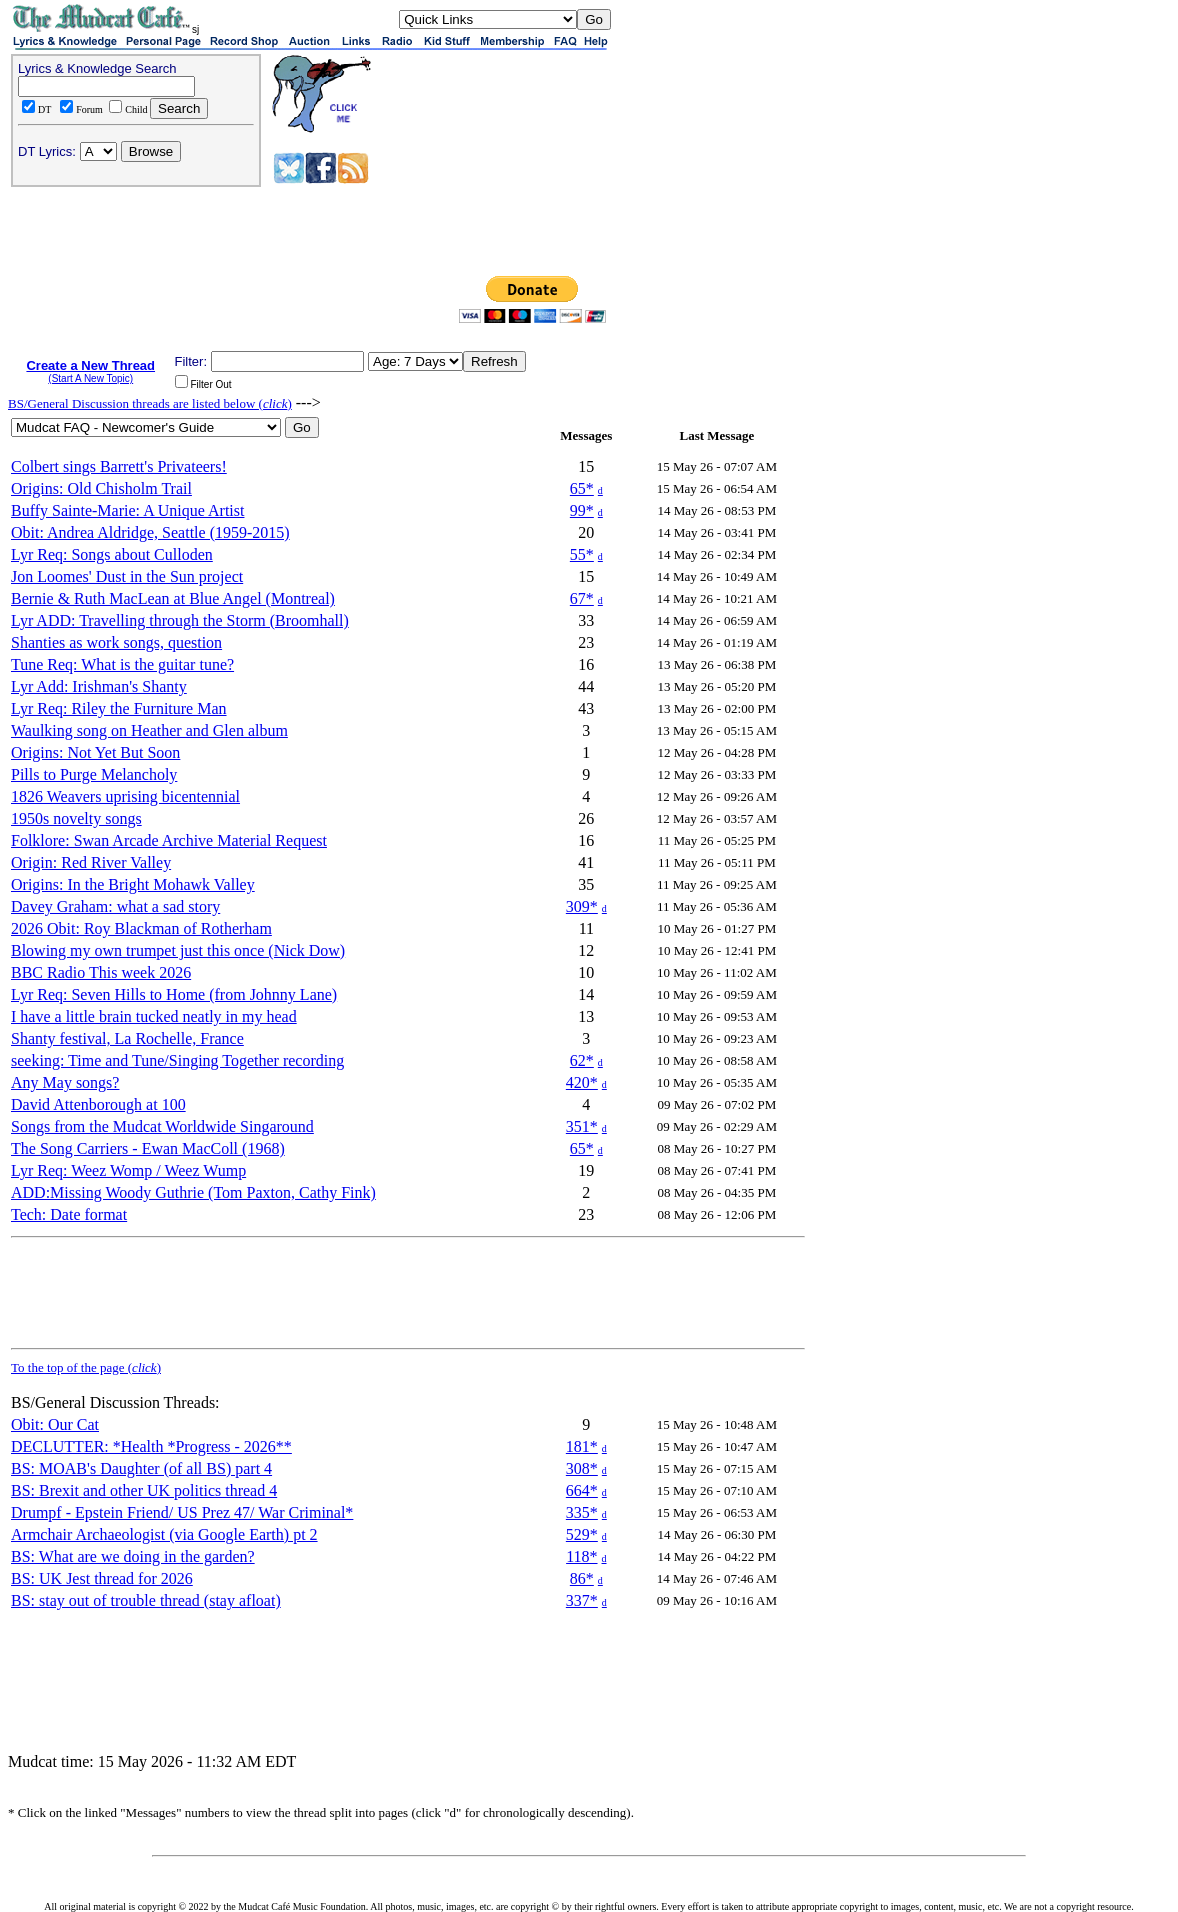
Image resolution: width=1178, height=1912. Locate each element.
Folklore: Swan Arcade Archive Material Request (169, 840)
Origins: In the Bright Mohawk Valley (133, 884)
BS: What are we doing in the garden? (133, 1556)
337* (582, 1600)
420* (582, 1082)
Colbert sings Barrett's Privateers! (119, 466)
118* (581, 1556)
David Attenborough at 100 (98, 1104)
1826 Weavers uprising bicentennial (125, 796)
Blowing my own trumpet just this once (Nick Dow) (178, 950)
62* (582, 1060)
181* (582, 1446)
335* (582, 1512)
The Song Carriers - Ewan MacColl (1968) (148, 1148)
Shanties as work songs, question (116, 642)
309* (582, 906)
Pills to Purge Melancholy (94, 774)
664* (582, 1490)
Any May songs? (65, 1082)
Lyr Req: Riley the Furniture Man (119, 708)
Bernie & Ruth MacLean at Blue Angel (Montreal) (173, 598)
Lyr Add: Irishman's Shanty (99, 686)
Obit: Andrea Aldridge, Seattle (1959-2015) (150, 532)
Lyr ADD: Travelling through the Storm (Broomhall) (180, 620)
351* (582, 1126)
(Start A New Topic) (90, 378)
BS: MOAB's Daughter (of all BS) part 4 (141, 1468)
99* (582, 510)
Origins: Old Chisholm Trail (101, 488)
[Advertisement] (535, 158)
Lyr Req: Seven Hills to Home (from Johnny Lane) (174, 994)
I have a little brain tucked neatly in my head (154, 1016)
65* (582, 488)
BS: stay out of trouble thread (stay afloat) (146, 1600)
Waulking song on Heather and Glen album (149, 730)
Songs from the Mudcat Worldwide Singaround (162, 1126)
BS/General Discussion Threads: (115, 1402)
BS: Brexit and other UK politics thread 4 (144, 1490)
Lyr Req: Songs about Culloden (112, 554)
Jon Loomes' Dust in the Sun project (127, 576)
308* (582, 1468)
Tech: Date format (69, 1214)
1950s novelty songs (76, 818)
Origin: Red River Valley (91, 862)
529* (582, 1534)
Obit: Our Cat (55, 1424)
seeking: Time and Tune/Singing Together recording (177, 1060)
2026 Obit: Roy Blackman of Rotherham (141, 928)
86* (582, 1578)
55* (582, 554)
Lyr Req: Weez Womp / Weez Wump (128, 1170)
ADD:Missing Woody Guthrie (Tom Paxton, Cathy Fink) (193, 1192)
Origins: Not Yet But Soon (95, 752)
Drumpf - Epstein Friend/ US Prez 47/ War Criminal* (182, 1512)
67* (582, 598)
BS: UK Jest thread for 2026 (102, 1578)
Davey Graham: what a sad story (115, 906)
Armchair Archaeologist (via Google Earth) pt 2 (164, 1534)
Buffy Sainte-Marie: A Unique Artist (127, 510)
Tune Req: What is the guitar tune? (122, 664)
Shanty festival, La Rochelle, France (127, 1038)
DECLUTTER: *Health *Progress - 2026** (151, 1446)
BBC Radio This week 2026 (101, 972)
